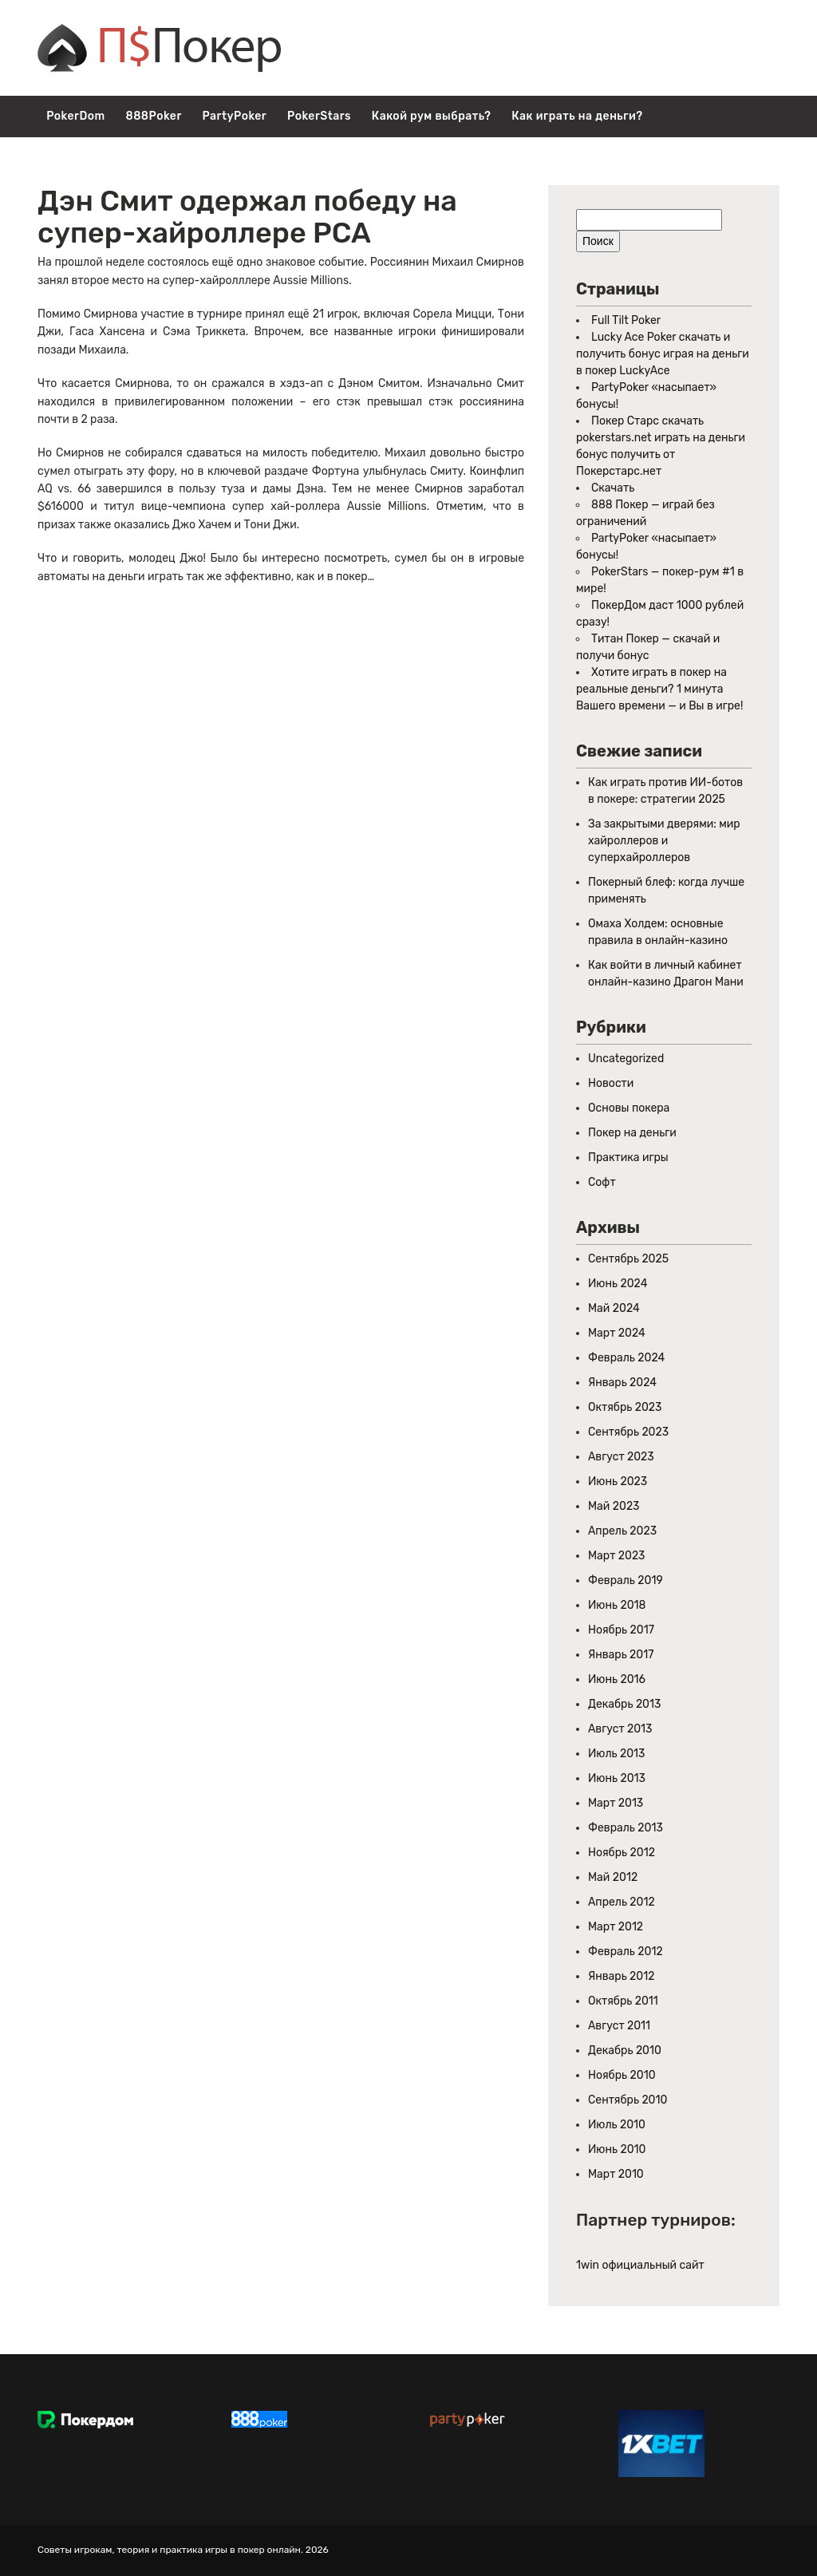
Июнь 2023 (617, 1481)
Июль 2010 (616, 2125)
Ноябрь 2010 (622, 2075)
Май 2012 (612, 1877)
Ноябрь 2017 (621, 1630)
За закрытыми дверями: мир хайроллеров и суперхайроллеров (664, 840)
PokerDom (75, 116)
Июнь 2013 (616, 1778)
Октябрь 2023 (624, 1407)
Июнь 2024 (617, 1283)
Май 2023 (614, 1506)
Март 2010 (616, 2174)
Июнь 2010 (617, 2149)
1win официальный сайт (640, 2265)
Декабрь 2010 (624, 2050)
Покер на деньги (632, 1133)
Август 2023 (621, 1457)
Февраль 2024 (626, 1358)
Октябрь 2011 (623, 2001)
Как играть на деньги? (576, 116)
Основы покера (628, 1108)
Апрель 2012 (621, 1902)
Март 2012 (615, 1927)
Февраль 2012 (625, 1951)
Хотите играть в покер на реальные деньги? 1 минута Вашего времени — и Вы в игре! (659, 689)
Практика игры (628, 1157)
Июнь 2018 (617, 1605)
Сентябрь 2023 (628, 1432)
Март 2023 (616, 1556)
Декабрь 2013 (624, 1704)
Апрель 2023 (622, 1531)
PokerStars (319, 116)
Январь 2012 (621, 1976)
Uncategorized (626, 1058)
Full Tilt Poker (626, 320)
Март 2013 (615, 1803)
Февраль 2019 (625, 1580)
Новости (610, 1083)
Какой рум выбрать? (431, 116)
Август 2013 (620, 1729)
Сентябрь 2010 (627, 2100)
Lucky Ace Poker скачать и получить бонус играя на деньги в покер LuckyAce (662, 353)
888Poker (153, 116)
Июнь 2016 (616, 1679)
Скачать (612, 488)
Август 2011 (619, 2026)
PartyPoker (235, 116)
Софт (602, 1182)
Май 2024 (614, 1308)
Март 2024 (616, 1333)
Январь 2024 (622, 1382)
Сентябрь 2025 (628, 1259)
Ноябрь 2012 (621, 1852)
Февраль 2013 (625, 1828)
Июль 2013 (616, 1753)
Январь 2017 (620, 1654)
